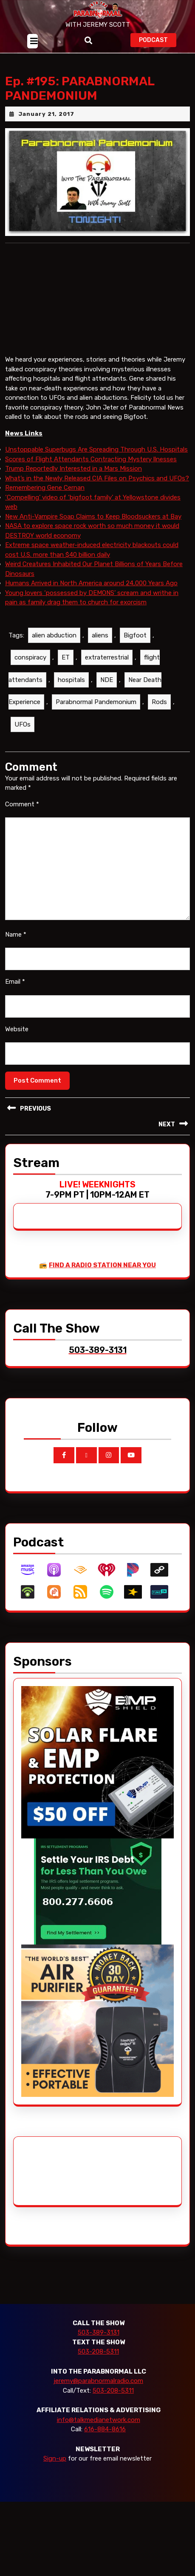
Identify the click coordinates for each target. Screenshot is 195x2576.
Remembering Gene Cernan (45, 487)
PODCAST (157, 39)
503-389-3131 (98, 2332)
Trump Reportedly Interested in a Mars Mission (73, 468)
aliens (100, 635)
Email (15, 981)
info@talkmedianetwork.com (98, 2420)
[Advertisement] (53, 2170)
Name (15, 934)
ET (66, 657)
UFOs (22, 724)
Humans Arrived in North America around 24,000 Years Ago (91, 583)
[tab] (32, 41)
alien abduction (54, 635)
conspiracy (30, 657)
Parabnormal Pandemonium (96, 702)
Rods (159, 702)
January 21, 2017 (46, 114)
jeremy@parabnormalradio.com (98, 2381)
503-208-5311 (98, 2351)
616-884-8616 (105, 2429)
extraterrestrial (107, 657)
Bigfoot (135, 635)
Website (16, 1029)
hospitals (71, 680)
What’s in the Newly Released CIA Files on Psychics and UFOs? (97, 478)
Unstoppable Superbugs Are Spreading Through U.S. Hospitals (96, 449)
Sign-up (54, 2458)
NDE (106, 680)
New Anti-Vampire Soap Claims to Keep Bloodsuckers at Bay (93, 516)
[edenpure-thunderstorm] (97, 2020)
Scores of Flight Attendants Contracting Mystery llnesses (91, 459)
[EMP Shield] (97, 1761)
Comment (22, 804)
